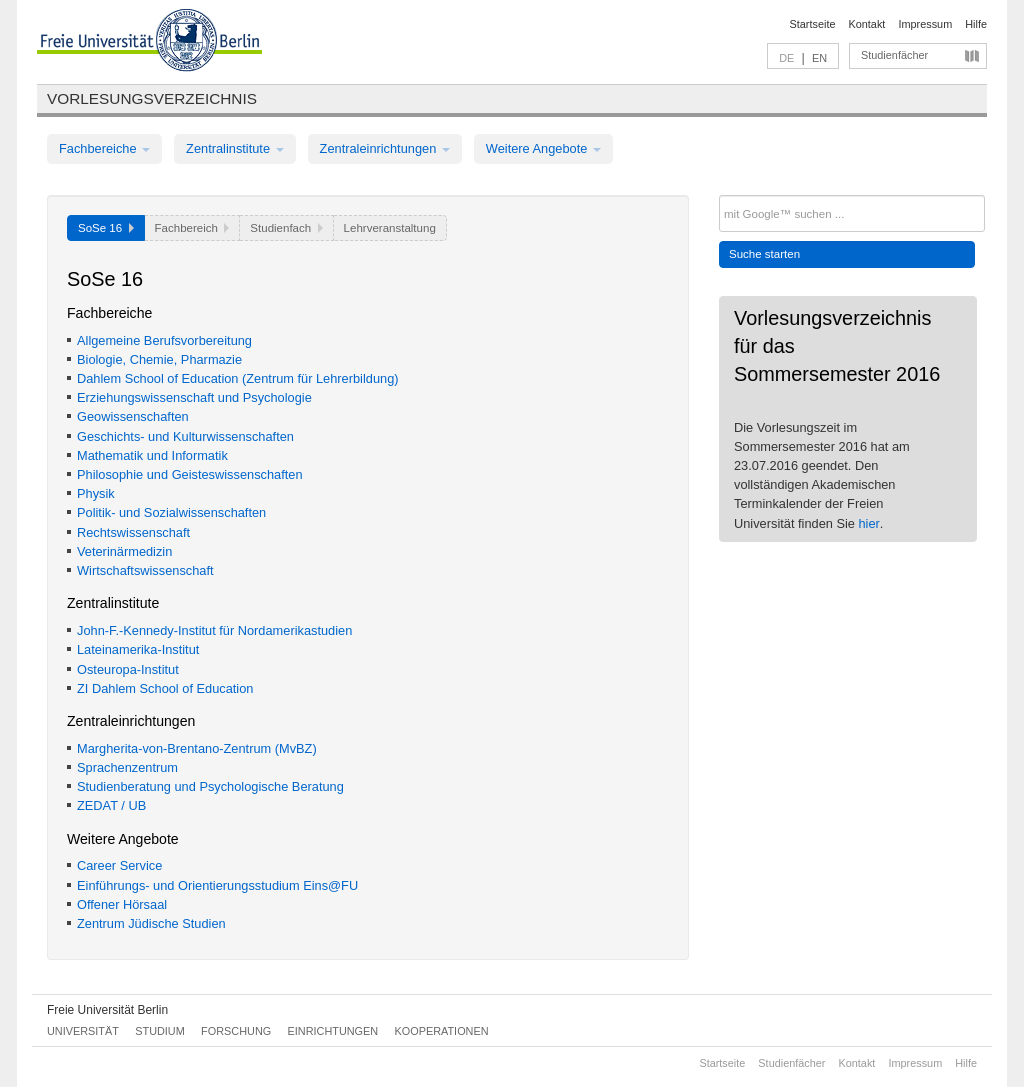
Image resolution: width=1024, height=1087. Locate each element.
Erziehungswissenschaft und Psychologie (194, 397)
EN (819, 58)
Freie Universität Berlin (107, 1010)
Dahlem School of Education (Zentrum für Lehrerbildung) (238, 378)
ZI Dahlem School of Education (165, 688)
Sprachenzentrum (127, 767)
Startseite (813, 24)
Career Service (119, 865)
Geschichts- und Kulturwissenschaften (185, 436)
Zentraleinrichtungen (385, 148)
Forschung (236, 1031)
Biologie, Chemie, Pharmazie (159, 359)
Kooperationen (442, 1031)
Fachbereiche (104, 148)
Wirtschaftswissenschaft (145, 570)
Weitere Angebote (543, 148)
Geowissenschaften (133, 416)
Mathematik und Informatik (152, 455)
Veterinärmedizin (124, 551)
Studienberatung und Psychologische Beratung (210, 786)
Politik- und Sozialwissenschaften (171, 512)
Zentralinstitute (235, 148)
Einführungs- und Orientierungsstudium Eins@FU (217, 885)
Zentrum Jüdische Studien (151, 923)
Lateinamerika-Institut (138, 649)
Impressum (925, 24)
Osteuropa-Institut (128, 669)
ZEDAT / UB (111, 805)
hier (868, 523)
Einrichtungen (333, 1031)
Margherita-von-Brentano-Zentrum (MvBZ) (197, 748)
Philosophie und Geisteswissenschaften (190, 474)
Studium (160, 1031)
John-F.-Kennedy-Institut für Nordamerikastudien (214, 630)
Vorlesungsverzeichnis (152, 98)
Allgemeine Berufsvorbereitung (164, 340)
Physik (96, 493)
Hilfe (976, 24)
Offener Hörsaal (122, 904)
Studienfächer (894, 55)
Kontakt (867, 24)
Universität (83, 1031)
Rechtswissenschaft (133, 532)
